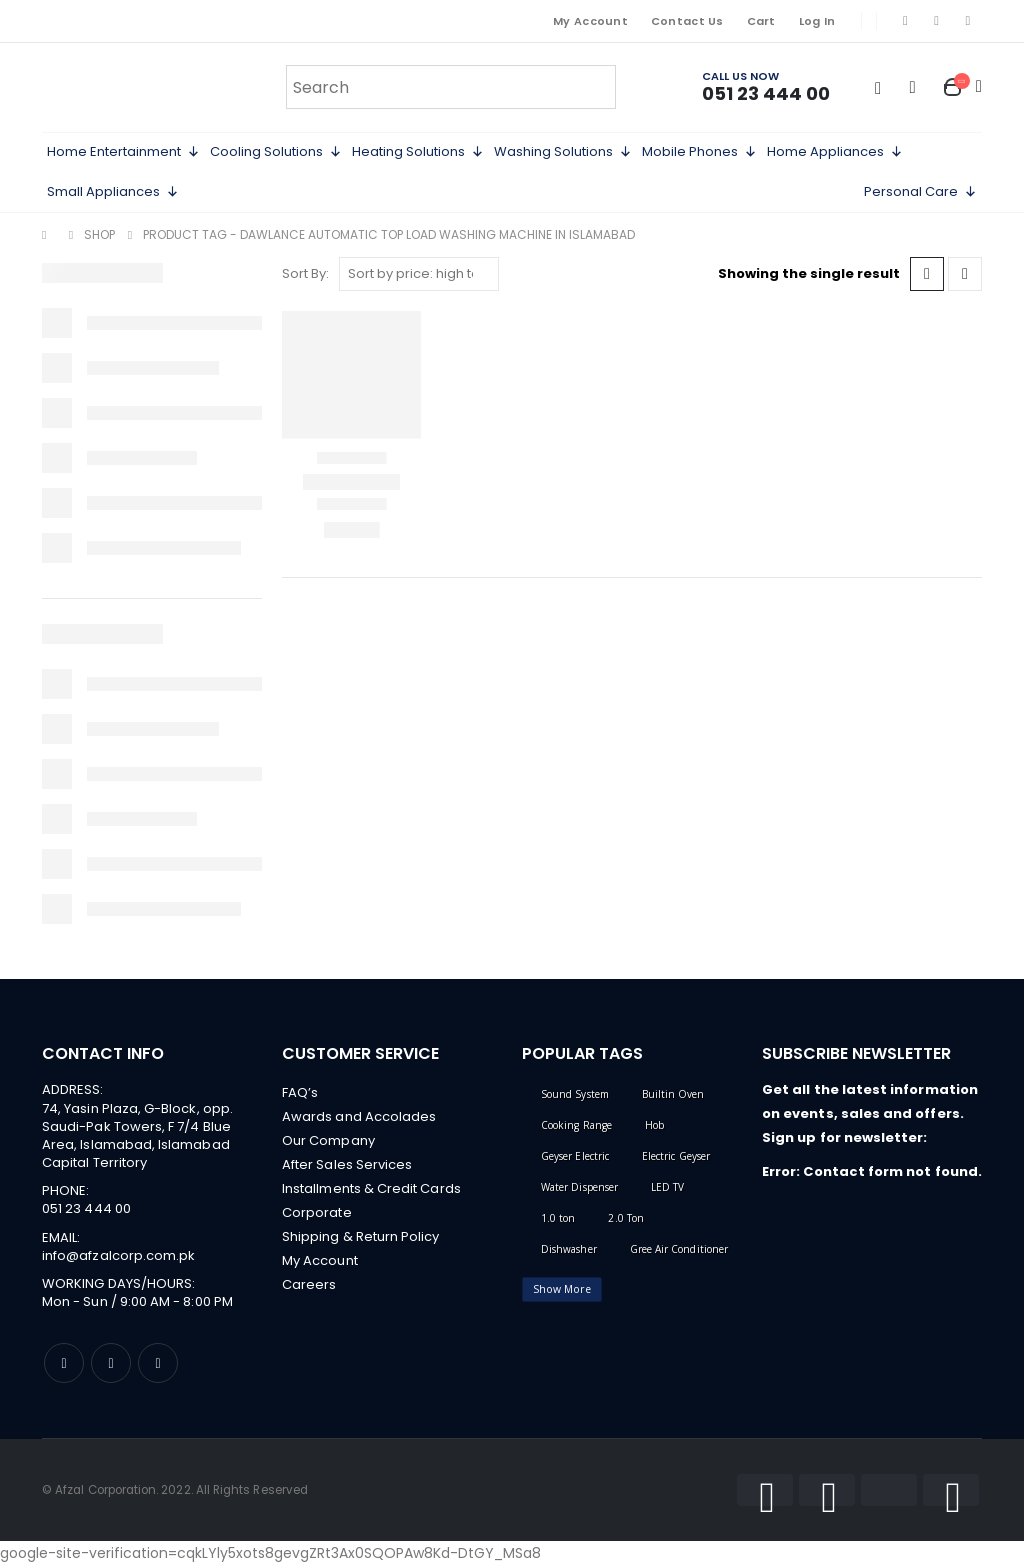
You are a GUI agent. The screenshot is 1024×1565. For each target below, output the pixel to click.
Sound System (575, 1094)
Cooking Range (576, 1125)
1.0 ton (558, 1218)
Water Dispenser (579, 1187)
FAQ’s (300, 1092)
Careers (309, 1284)
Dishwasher (569, 1249)
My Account (590, 21)
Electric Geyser (676, 1156)
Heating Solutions (418, 152)
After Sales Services (347, 1164)
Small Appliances (113, 192)
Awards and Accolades (359, 1116)
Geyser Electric (575, 1156)
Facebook (64, 1363)
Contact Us (687, 21)
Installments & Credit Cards (371, 1188)
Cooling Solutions (276, 152)
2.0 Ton (625, 1218)
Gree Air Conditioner (679, 1249)
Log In (817, 21)
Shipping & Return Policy (361, 1236)
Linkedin (158, 1363)
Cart (761, 21)
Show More (562, 1289)
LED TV (667, 1187)
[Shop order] (419, 274)
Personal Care (920, 192)
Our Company (328, 1140)
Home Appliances (835, 152)
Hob (654, 1125)
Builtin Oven (673, 1094)
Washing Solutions (563, 152)
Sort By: (305, 273)
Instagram (111, 1363)
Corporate (317, 1212)
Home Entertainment (123, 152)
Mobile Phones (699, 152)
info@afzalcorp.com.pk (118, 1255)
